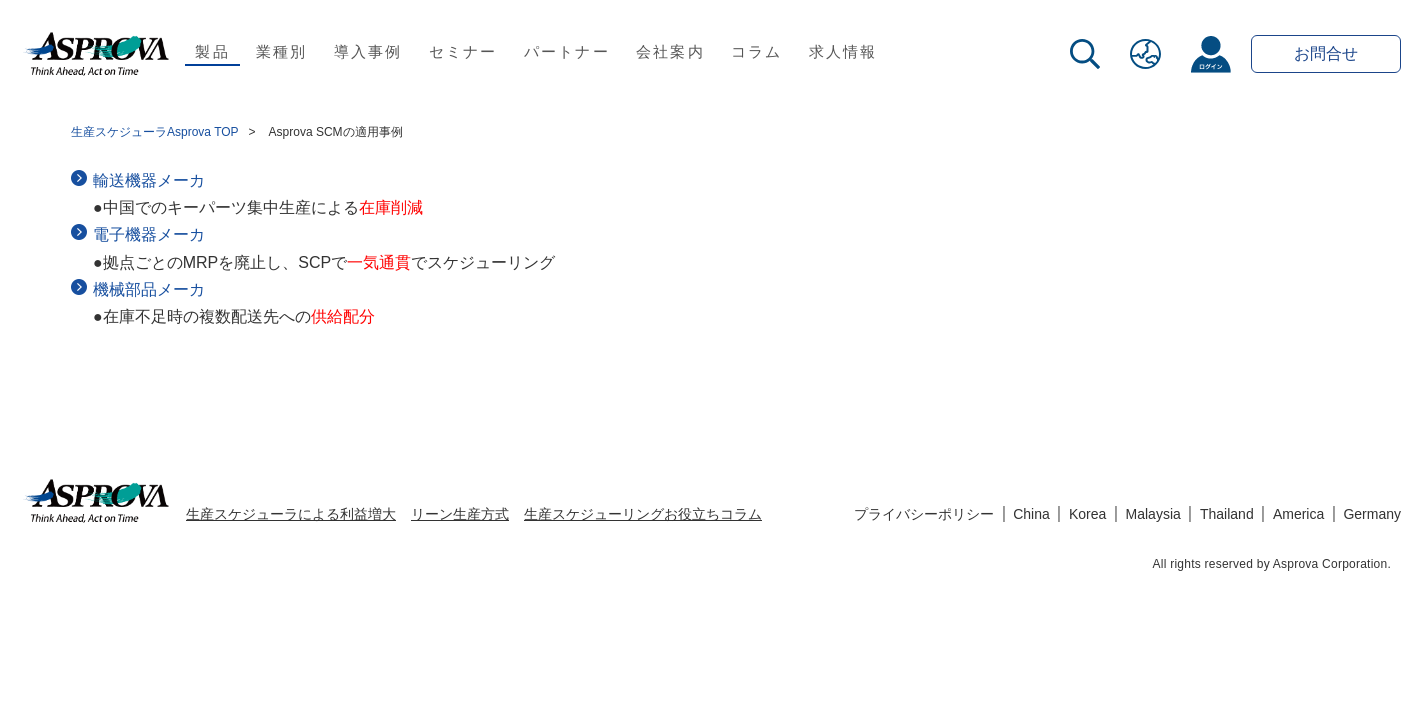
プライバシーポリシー (924, 514)
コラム (757, 51)
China (1031, 514)
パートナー (567, 51)
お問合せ (1326, 53)
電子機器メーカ (149, 234)
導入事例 (368, 51)
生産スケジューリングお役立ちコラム (643, 514)
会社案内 (670, 51)
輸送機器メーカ (149, 180)
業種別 (282, 51)
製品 (212, 51)
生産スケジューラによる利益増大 (291, 514)
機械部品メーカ (149, 289)
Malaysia (1153, 514)
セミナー (463, 51)
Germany (1372, 514)
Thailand (1227, 514)
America (1298, 514)
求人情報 (843, 51)
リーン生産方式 (460, 514)
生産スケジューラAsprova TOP (155, 132)
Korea (1087, 514)
